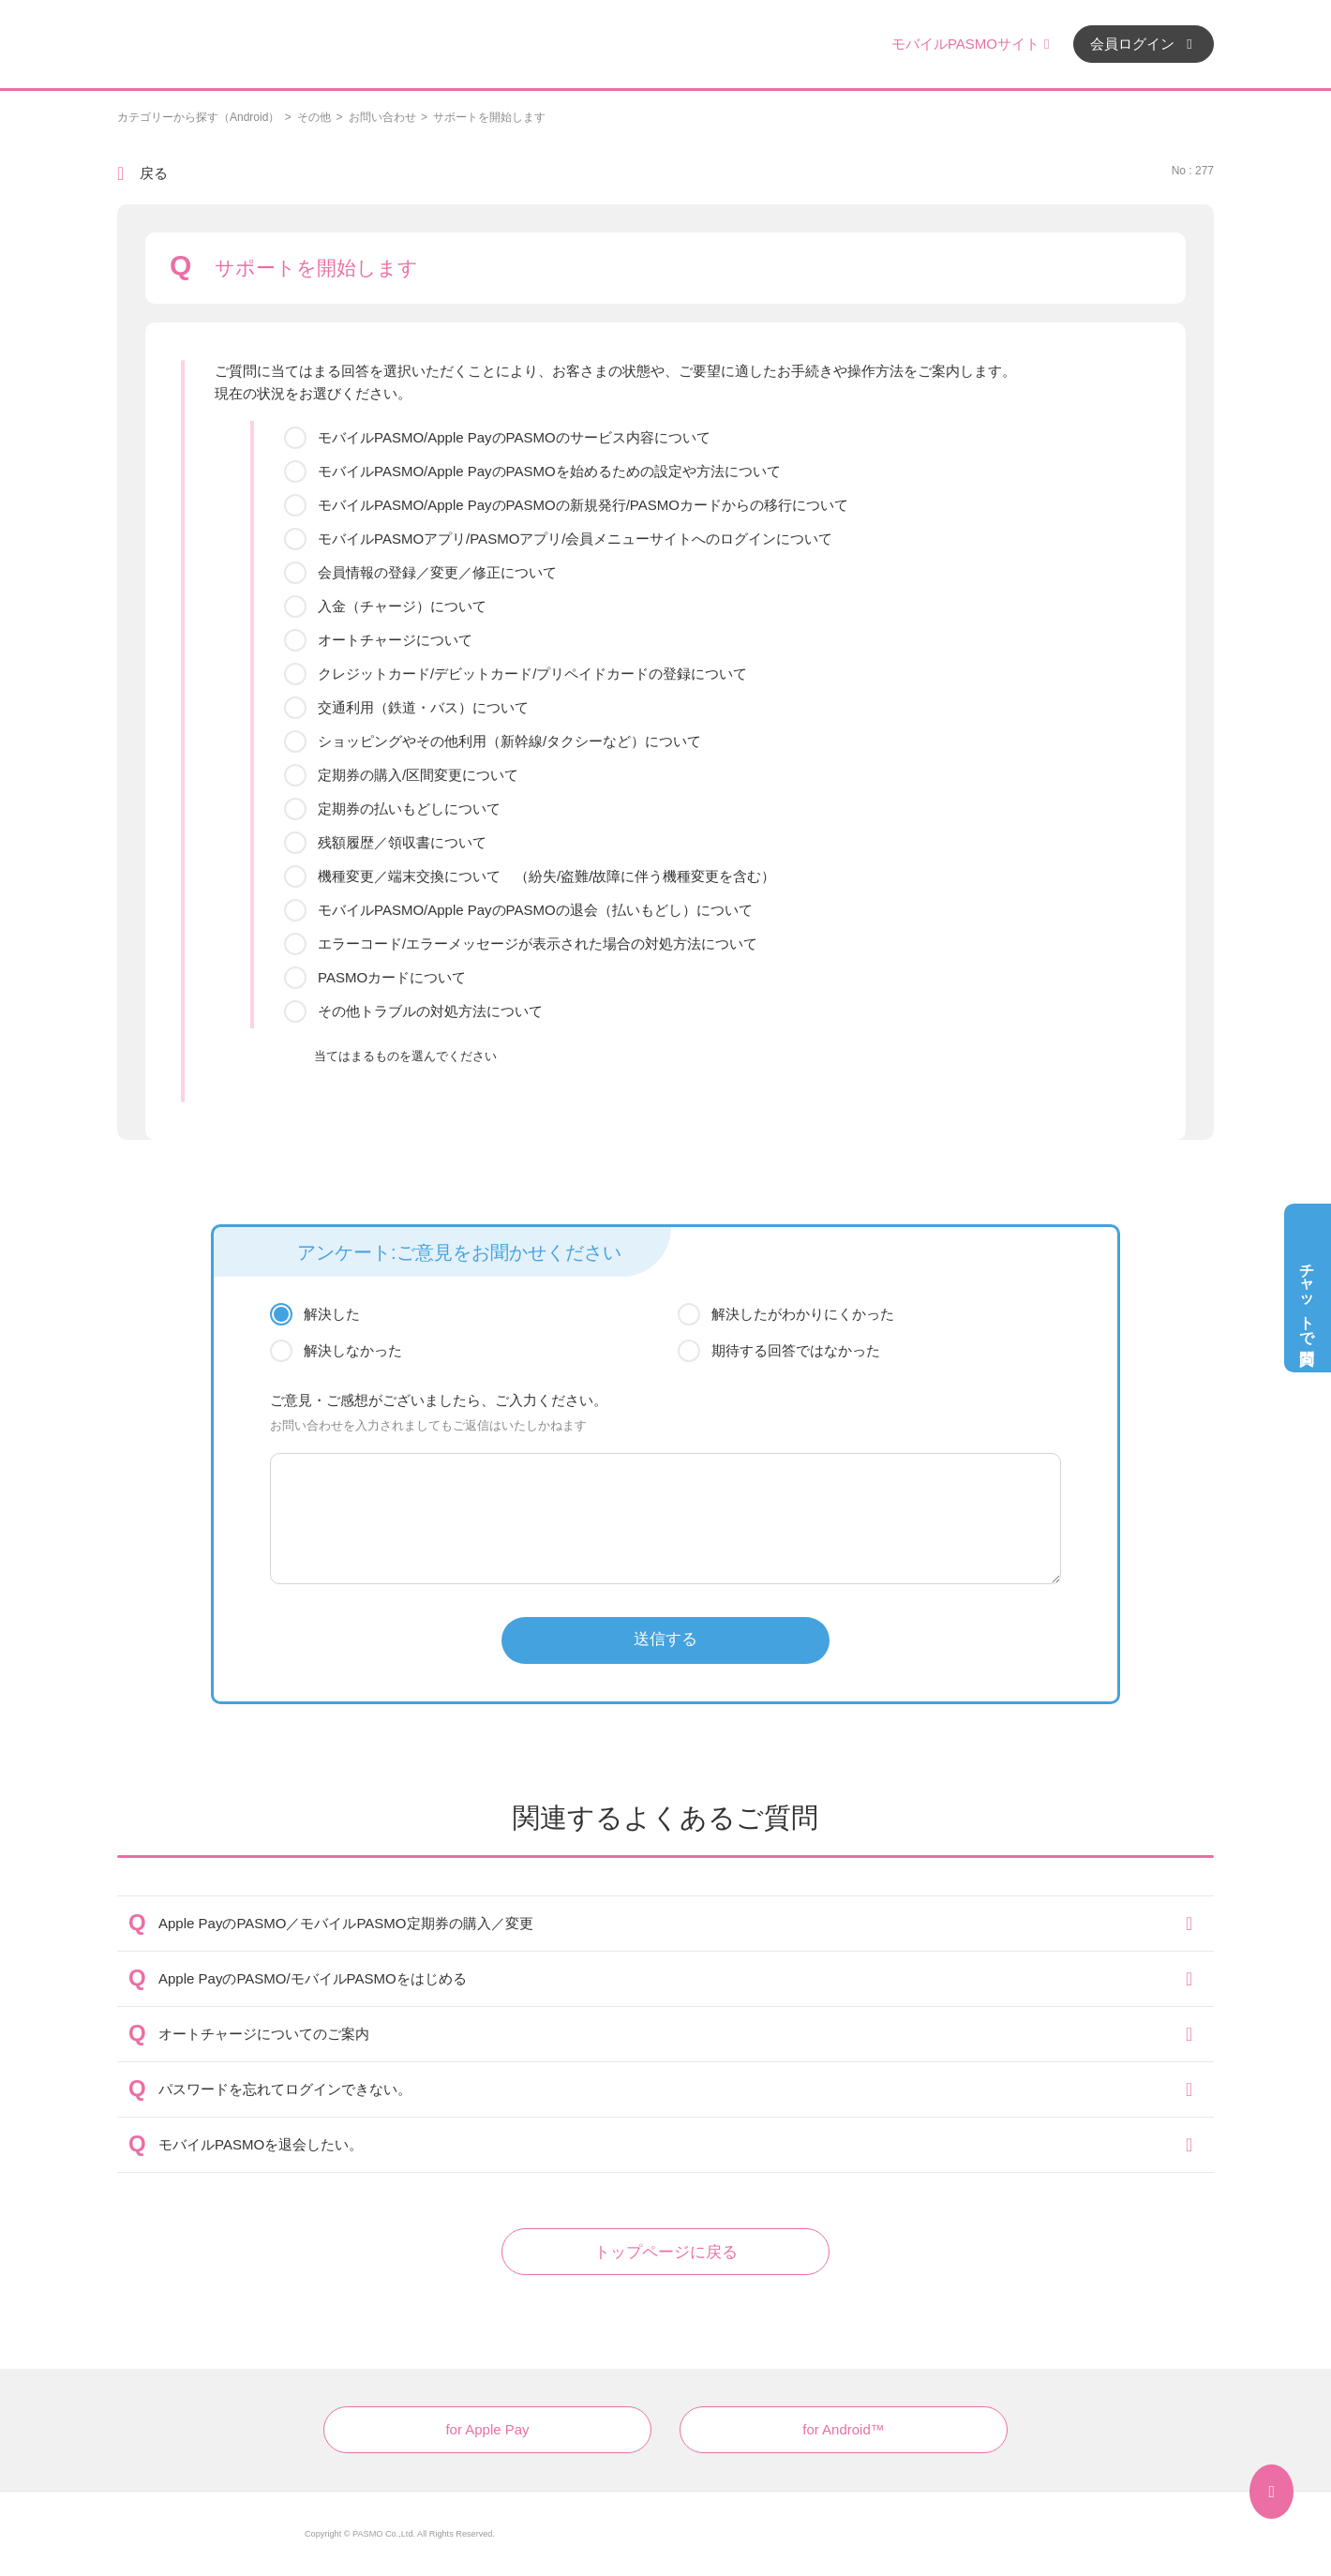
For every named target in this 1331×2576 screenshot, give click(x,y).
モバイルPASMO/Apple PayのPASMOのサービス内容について (514, 437)
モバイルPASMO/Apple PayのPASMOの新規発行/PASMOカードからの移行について (583, 505)
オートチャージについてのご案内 (263, 2034)
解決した (332, 1314)
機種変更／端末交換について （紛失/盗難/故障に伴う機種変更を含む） (546, 876)
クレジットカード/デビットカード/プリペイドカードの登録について (532, 673)
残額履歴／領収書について (402, 842)
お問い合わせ (382, 117)
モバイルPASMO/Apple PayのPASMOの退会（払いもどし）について (535, 910)
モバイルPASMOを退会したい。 (260, 2144)
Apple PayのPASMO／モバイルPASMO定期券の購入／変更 (345, 1923)
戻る (154, 173)
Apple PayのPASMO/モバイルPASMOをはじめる (312, 1978)
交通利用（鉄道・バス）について (423, 707)
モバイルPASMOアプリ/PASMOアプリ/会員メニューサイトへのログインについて (575, 539)
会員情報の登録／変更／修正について (437, 572)
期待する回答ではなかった (795, 1350)
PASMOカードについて (392, 977)
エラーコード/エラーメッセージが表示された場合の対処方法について (537, 943)
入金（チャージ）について (402, 606)
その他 (314, 117)
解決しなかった (353, 1350)
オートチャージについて (395, 640)
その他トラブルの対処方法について (430, 1011)
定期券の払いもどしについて (409, 808)
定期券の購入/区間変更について (418, 775)
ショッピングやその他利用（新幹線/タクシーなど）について (509, 741)
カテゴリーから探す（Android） (198, 117)
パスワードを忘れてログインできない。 (284, 2089)
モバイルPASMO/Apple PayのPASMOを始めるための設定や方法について (549, 471)
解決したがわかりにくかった (802, 1314)
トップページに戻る (666, 2252)
